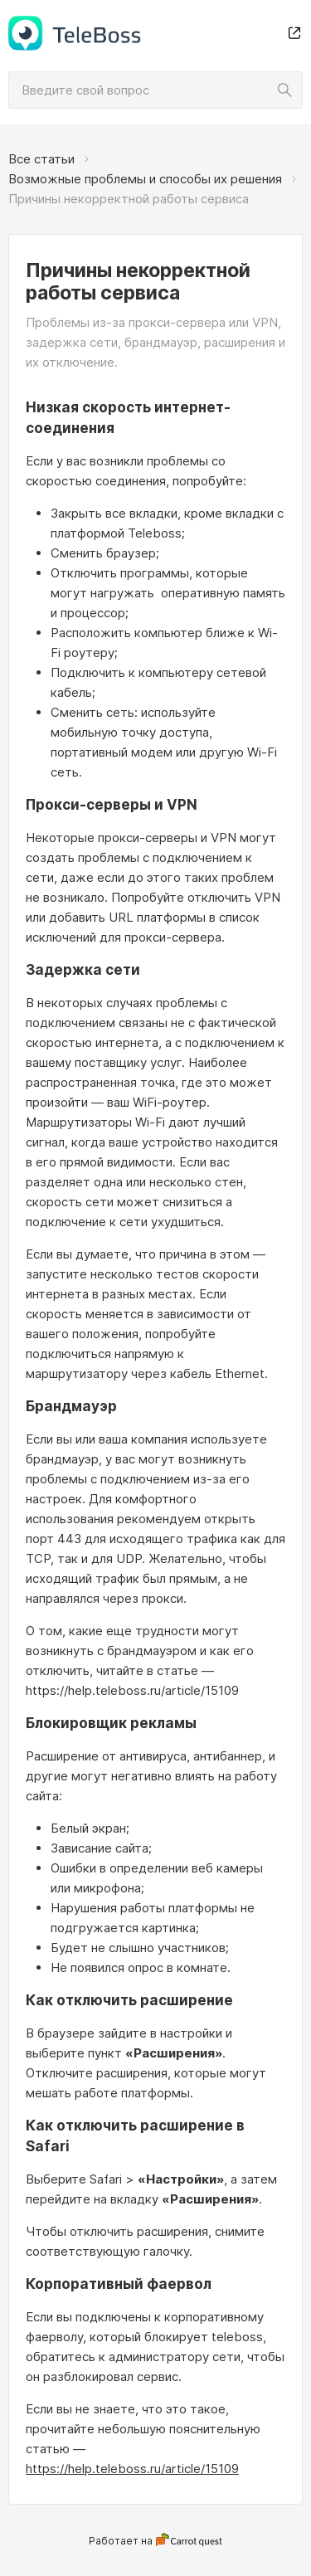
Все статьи (41, 159)
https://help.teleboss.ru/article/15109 (132, 2468)
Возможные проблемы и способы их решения (145, 179)
